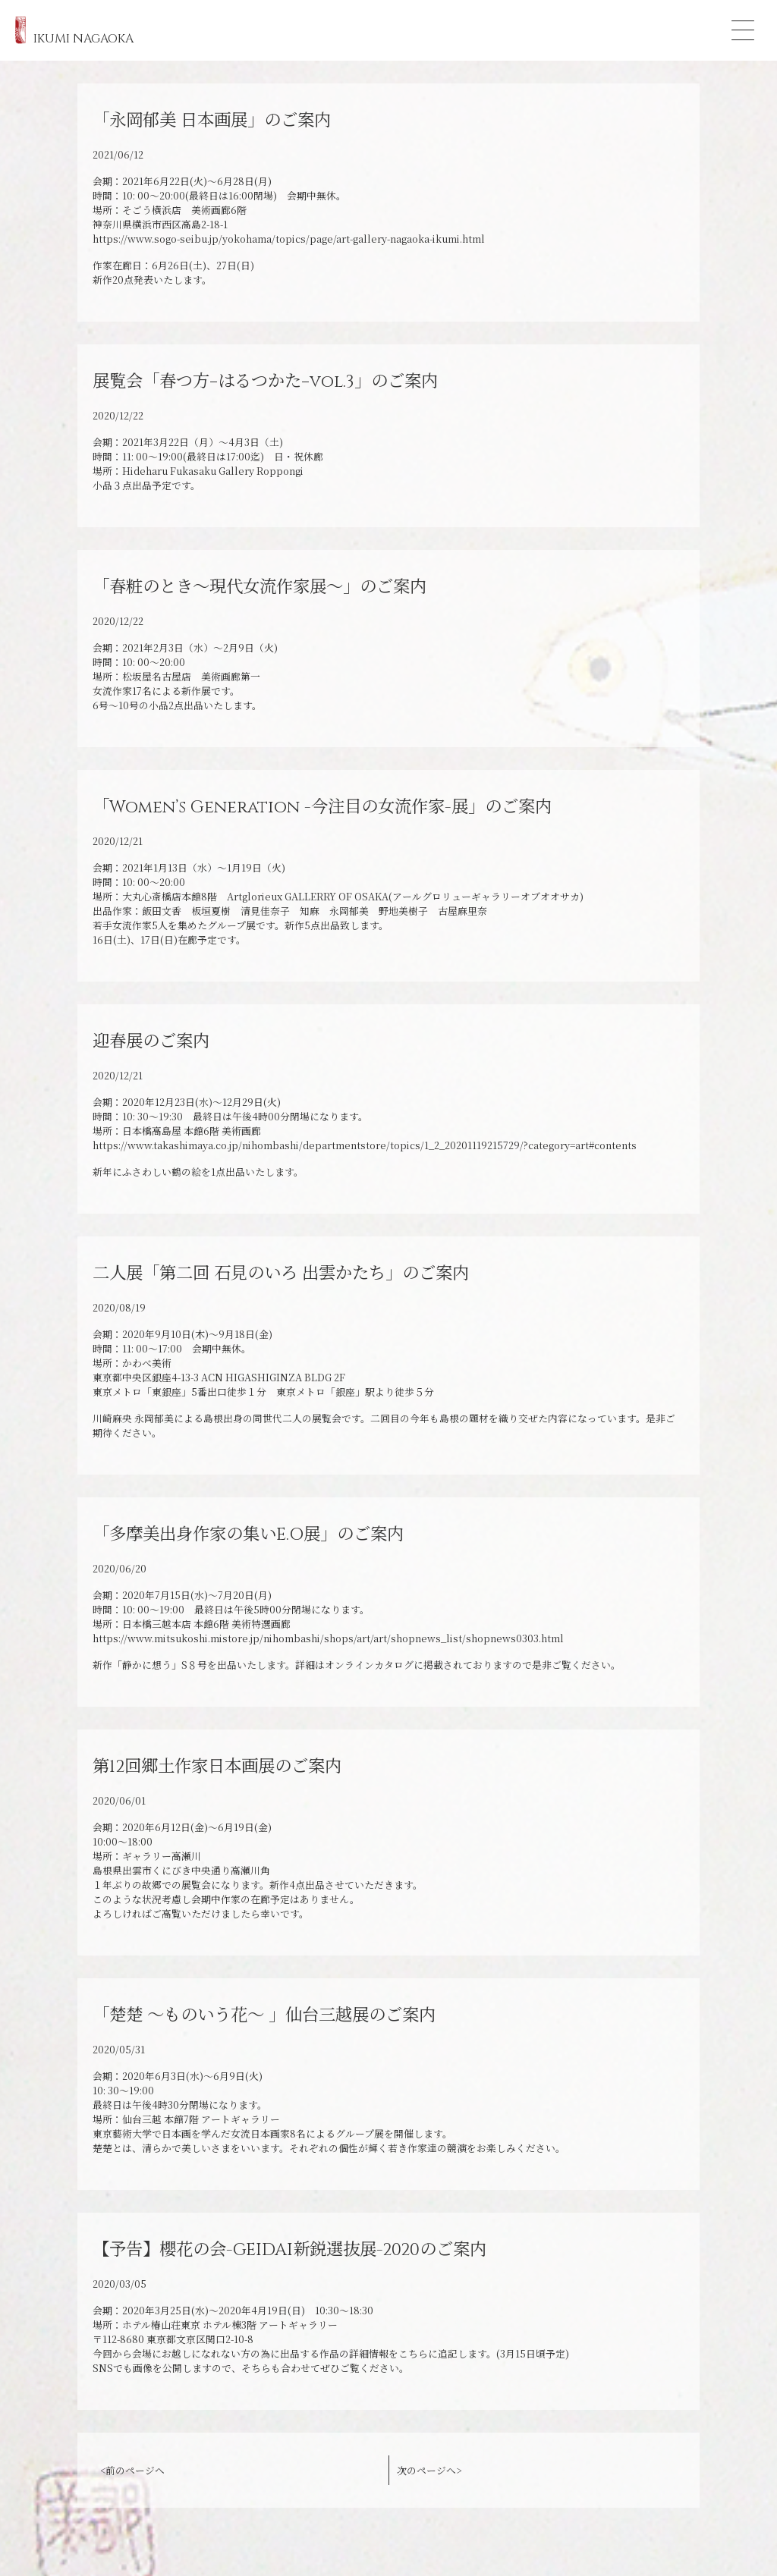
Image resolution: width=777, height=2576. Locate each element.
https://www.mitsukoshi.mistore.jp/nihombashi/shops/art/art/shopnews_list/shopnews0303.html (328, 1638)
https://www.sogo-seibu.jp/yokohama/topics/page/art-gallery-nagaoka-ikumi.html (289, 238)
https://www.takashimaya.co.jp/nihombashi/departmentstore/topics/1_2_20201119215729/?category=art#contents (365, 1145)
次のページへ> (429, 2470)
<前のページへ (132, 2470)
